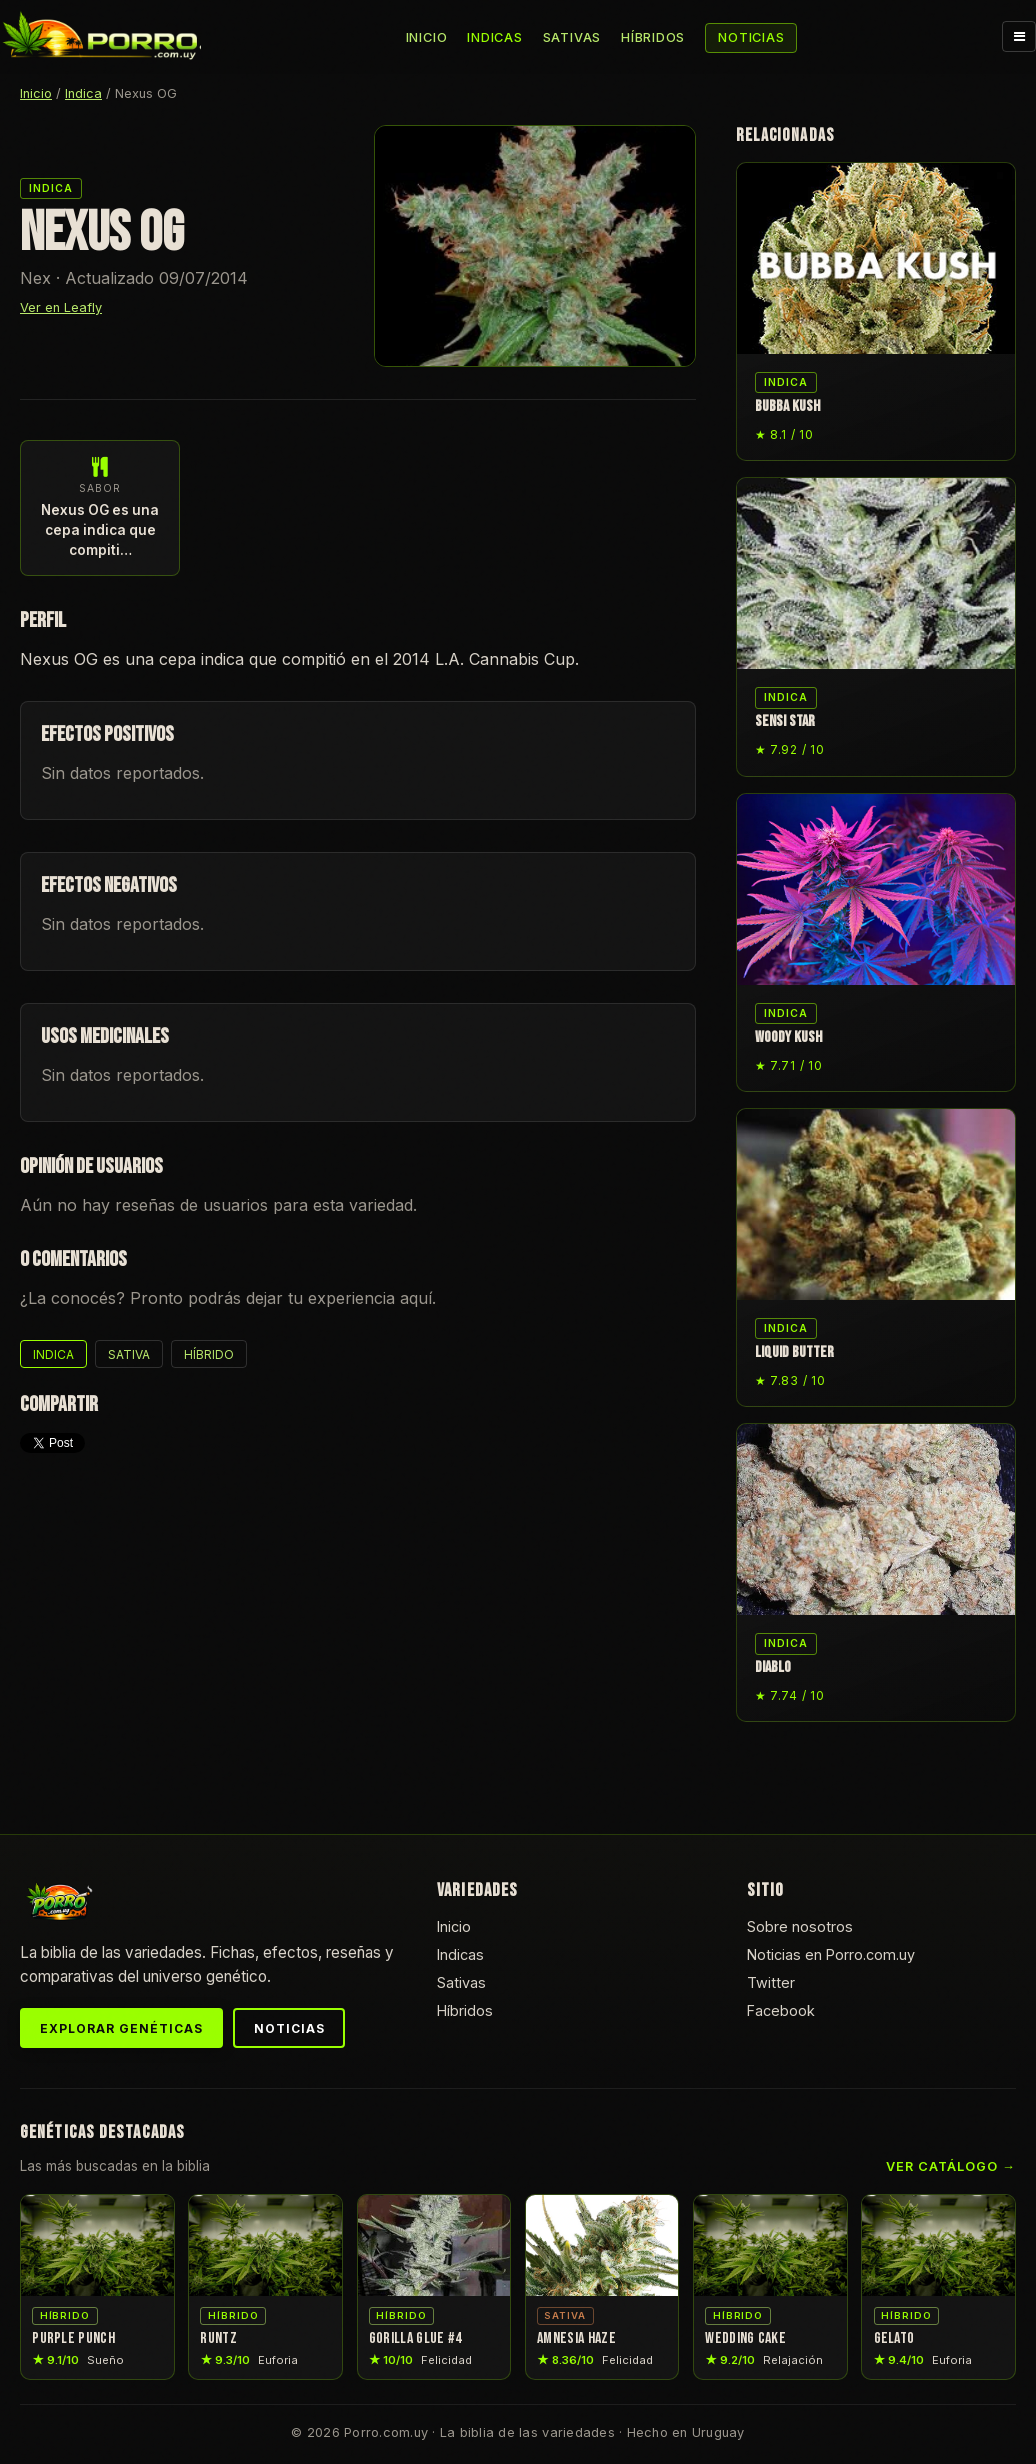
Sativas (572, 37)
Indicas (494, 37)
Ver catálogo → (951, 2166)
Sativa (129, 1354)
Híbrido (209, 1354)
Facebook (781, 2010)
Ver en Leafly (61, 307)
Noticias (751, 37)
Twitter (771, 1982)
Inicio (427, 37)
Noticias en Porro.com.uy (831, 1954)
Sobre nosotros (800, 1926)
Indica (83, 93)
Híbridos (653, 37)
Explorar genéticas (121, 2028)
